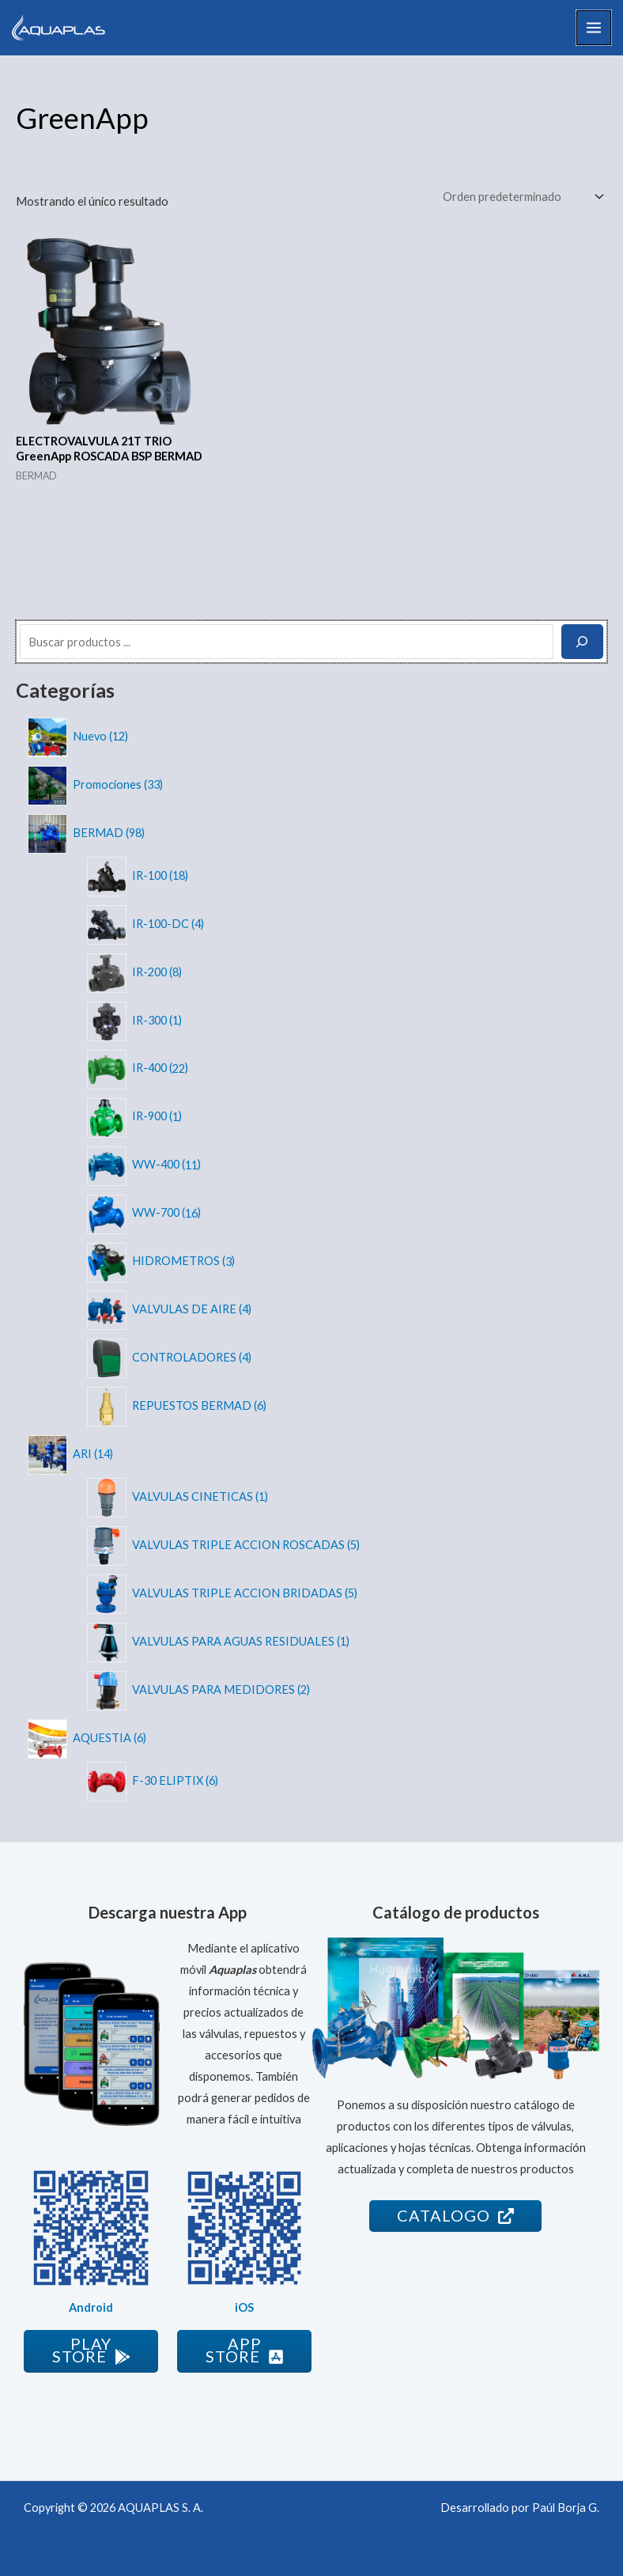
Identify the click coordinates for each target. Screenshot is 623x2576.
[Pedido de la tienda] (521, 197)
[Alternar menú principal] (593, 27)
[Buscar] (582, 641)
